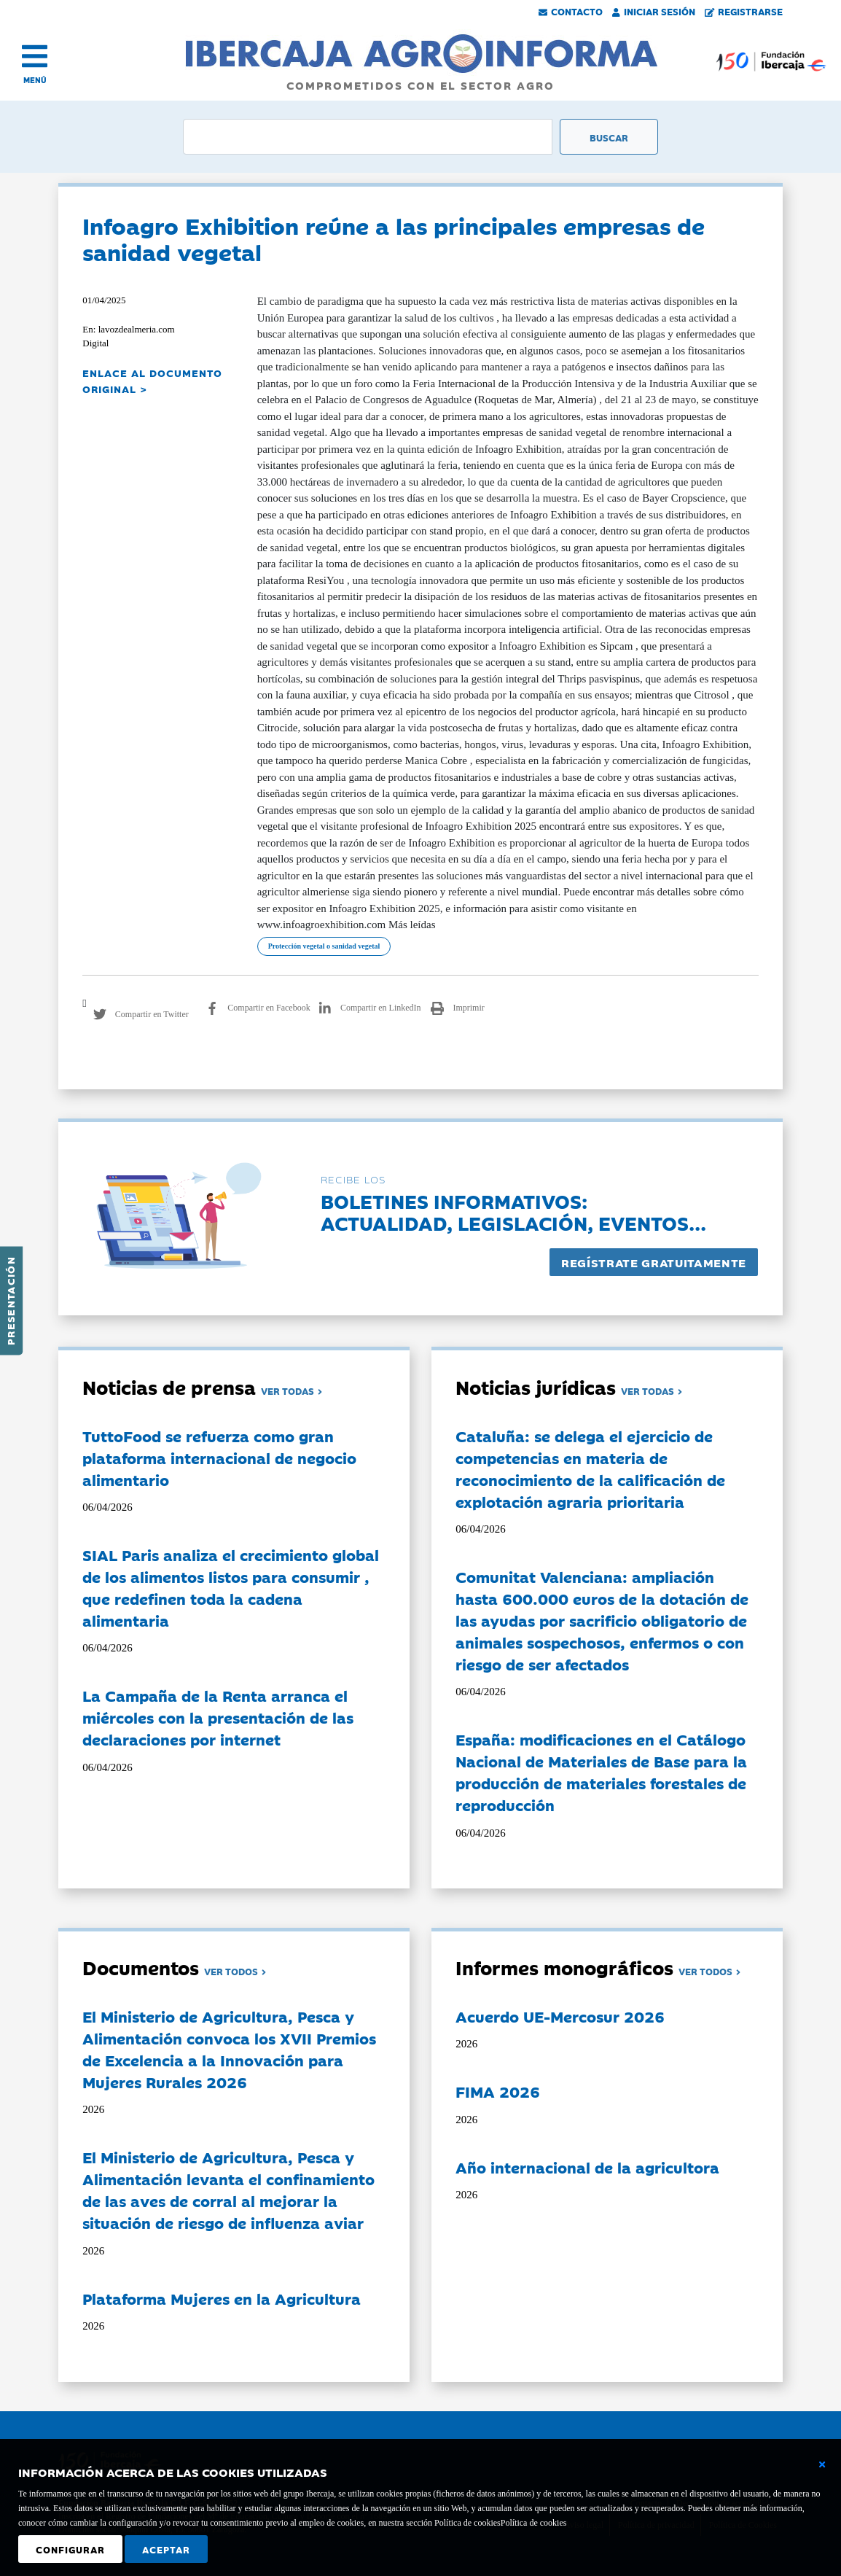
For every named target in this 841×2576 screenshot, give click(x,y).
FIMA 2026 (497, 2091)
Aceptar (166, 2549)
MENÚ (35, 79)
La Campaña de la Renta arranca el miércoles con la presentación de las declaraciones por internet (217, 1717)
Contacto (571, 10)
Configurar (70, 2549)
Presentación (10, 1300)
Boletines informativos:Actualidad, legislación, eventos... (513, 1211)
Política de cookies (534, 2523)
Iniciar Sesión (653, 10)
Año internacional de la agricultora (587, 2167)
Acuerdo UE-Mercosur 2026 (560, 2016)
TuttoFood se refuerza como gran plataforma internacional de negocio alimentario (219, 1457)
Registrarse (744, 10)
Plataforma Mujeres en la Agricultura (221, 2298)
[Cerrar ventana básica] (822, 2464)
